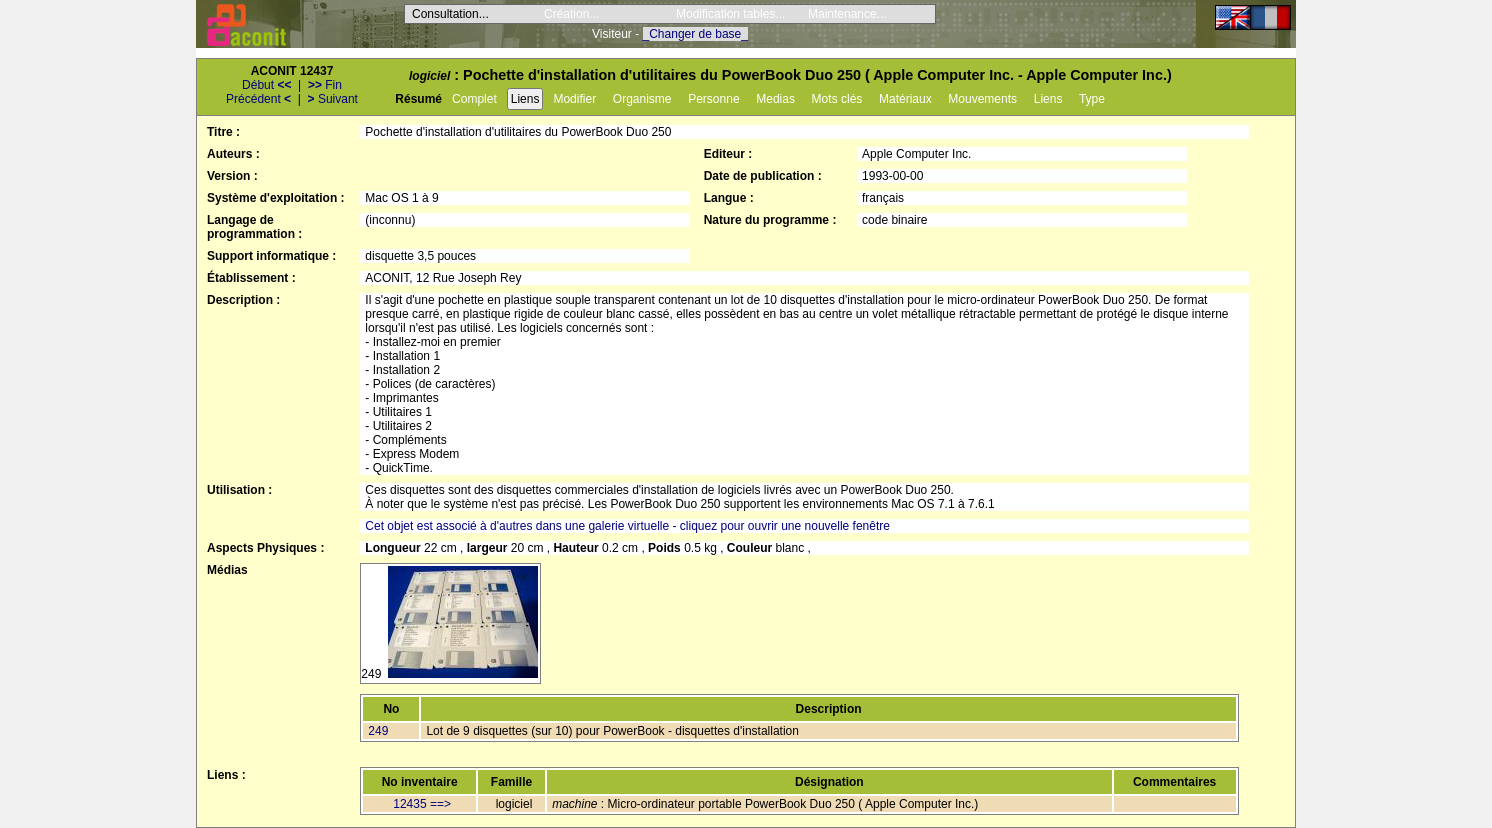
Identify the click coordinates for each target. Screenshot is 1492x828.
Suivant (333, 99)
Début (266, 85)
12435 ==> (422, 804)
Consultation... (450, 14)
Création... (571, 14)
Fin (325, 85)
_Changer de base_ (695, 34)
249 (378, 731)
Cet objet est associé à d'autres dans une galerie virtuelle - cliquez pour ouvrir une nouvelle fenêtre (627, 526)
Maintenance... (847, 14)
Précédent (258, 99)
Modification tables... (730, 14)
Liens (525, 99)
